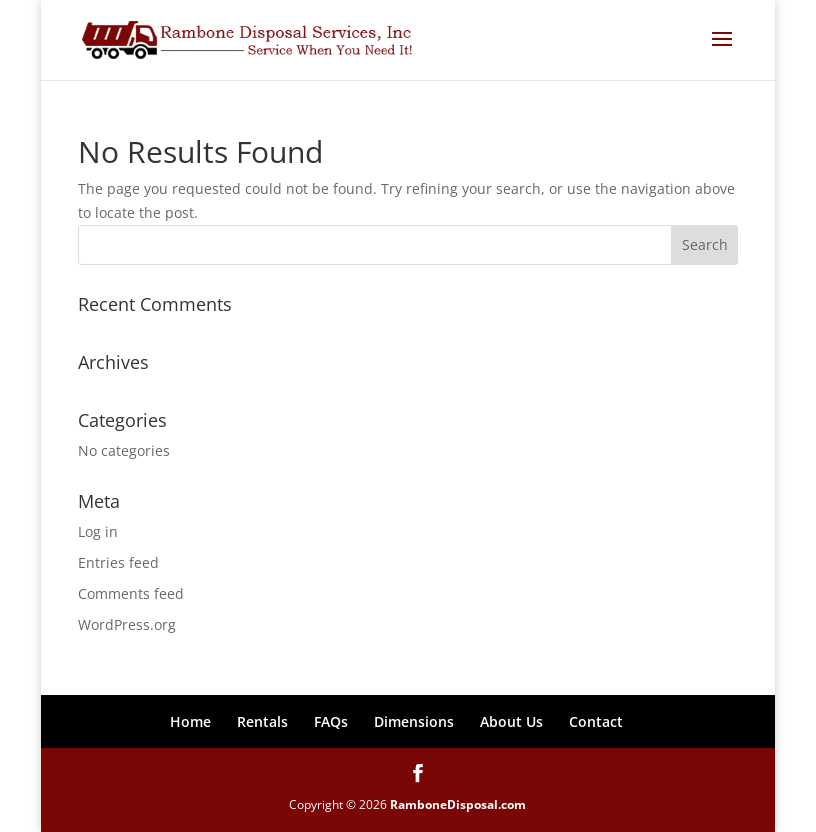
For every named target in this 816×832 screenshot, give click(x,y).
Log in (98, 531)
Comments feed (131, 593)
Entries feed (118, 562)
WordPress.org (127, 624)
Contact (596, 721)
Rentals (262, 721)
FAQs (331, 721)
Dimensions (414, 721)
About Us (511, 721)
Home (190, 721)
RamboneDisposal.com (458, 804)
